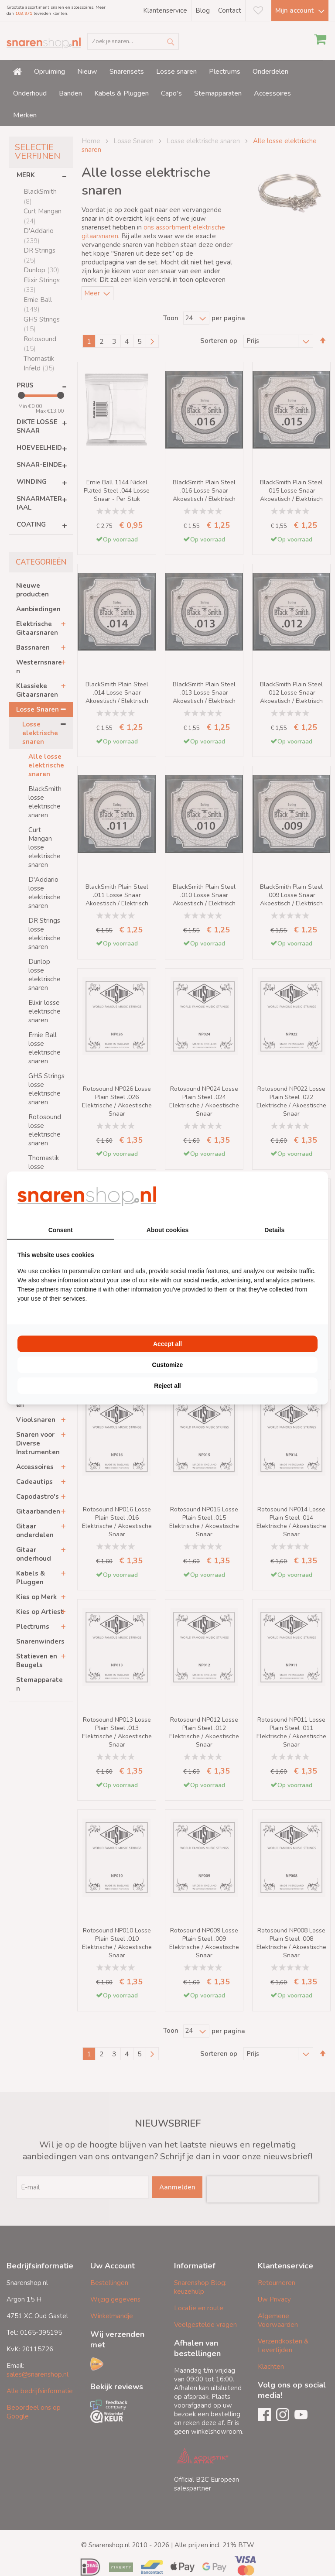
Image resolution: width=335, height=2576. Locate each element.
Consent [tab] (60, 1229)
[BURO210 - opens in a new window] (285, 1196)
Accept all (167, 1343)
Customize (167, 1364)
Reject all (167, 1385)
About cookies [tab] (167, 1229)
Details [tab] (274, 1229)
